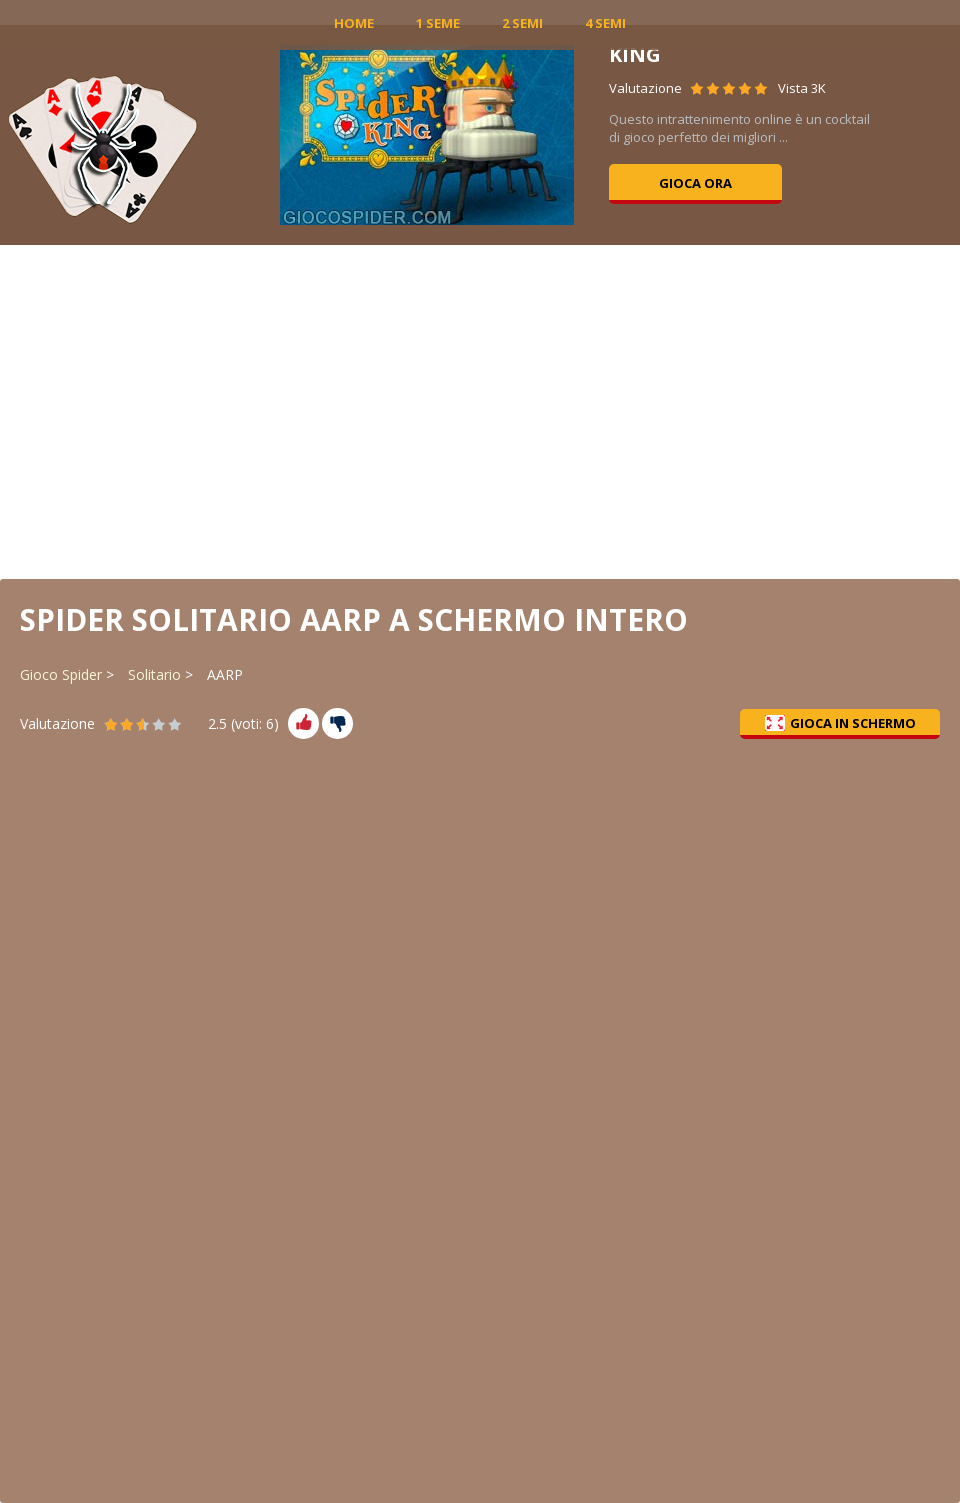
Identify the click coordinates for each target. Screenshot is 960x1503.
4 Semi (605, 23)
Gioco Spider (61, 674)
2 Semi (522, 23)
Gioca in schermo (840, 723)
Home (354, 23)
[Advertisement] (480, 410)
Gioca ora (695, 183)
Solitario (154, 674)
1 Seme (438, 23)
